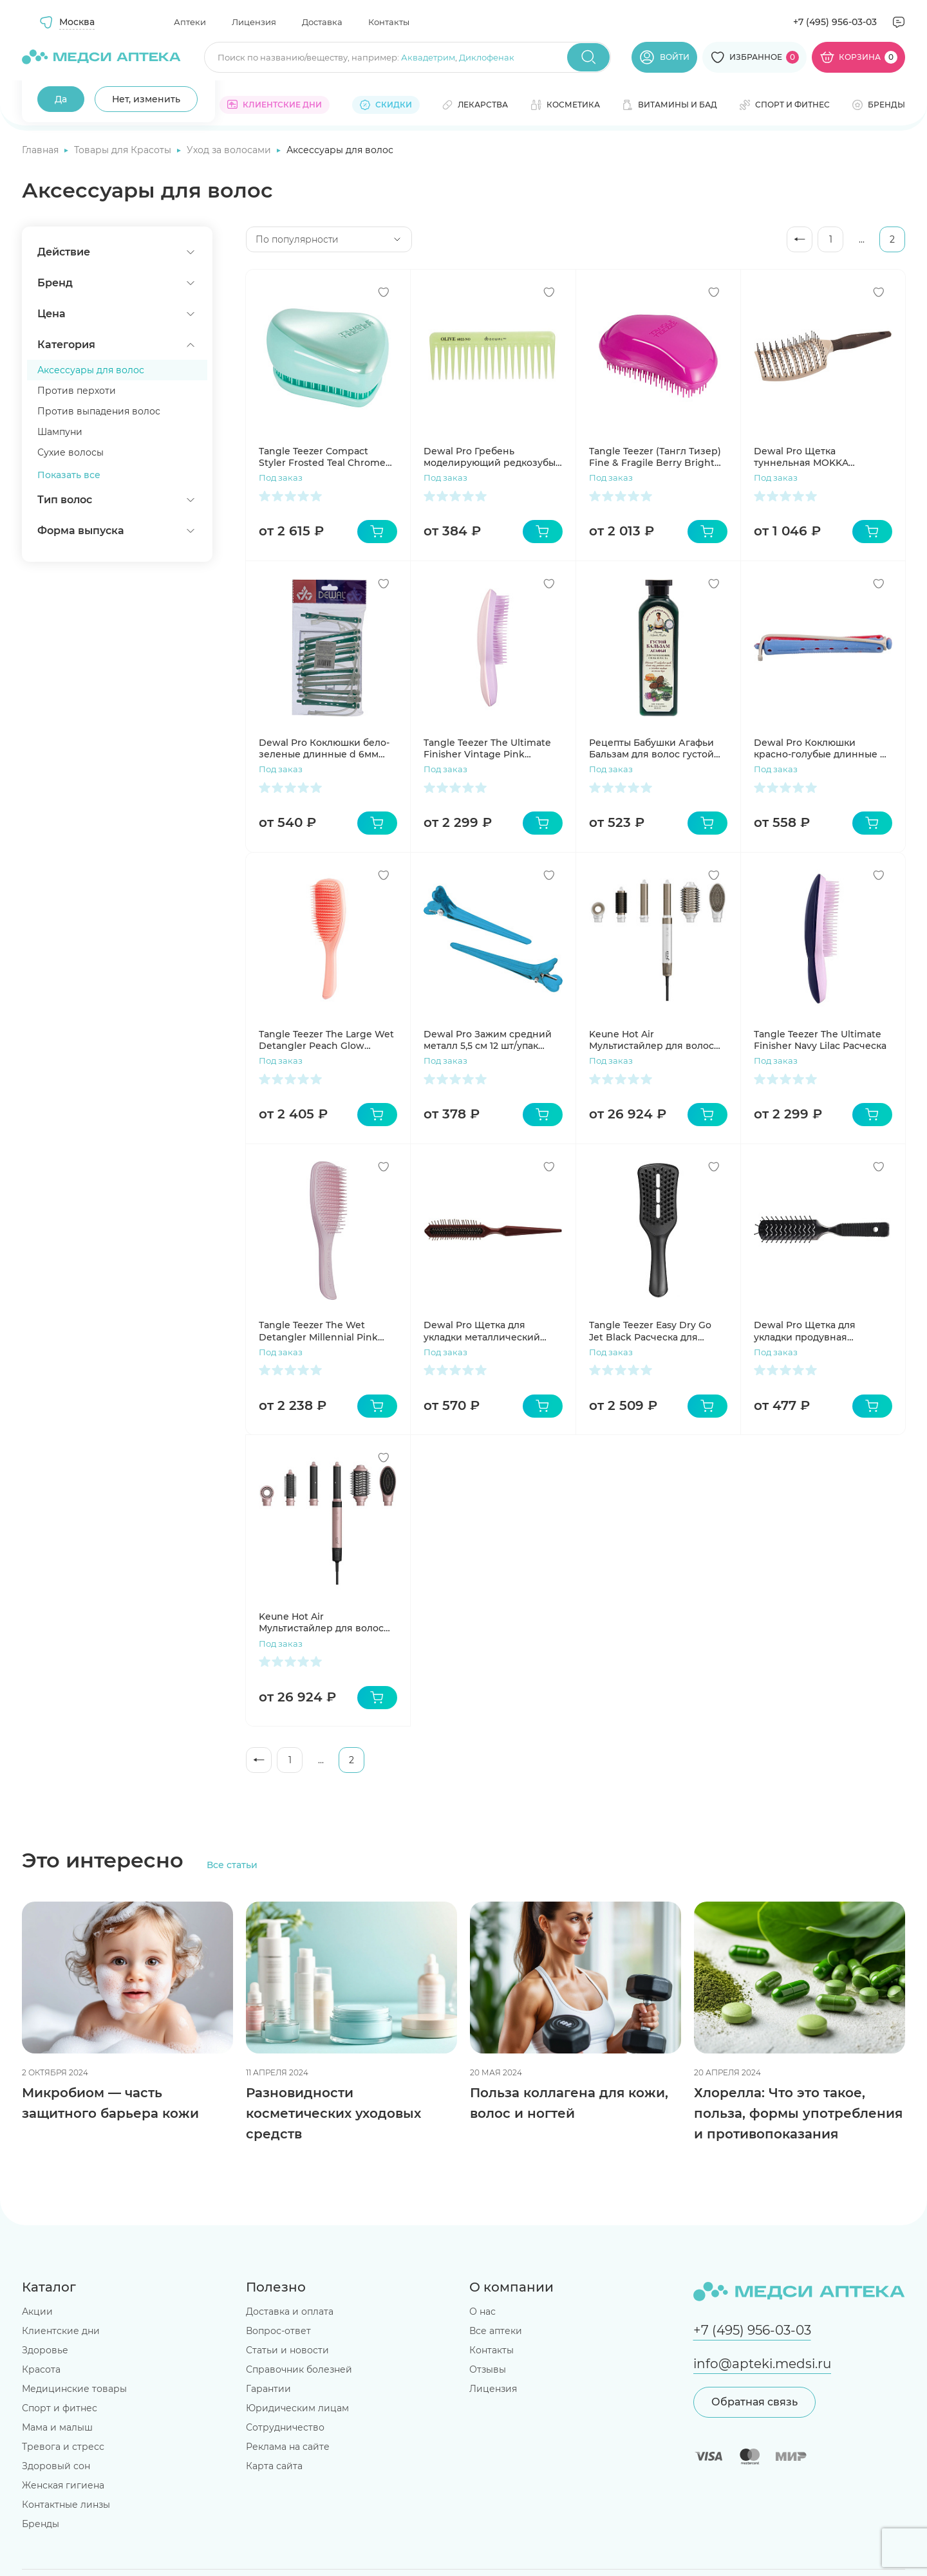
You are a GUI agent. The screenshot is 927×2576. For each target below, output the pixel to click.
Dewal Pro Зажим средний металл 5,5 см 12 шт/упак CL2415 (488, 1040)
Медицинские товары (74, 2389)
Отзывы (487, 2369)
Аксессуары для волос (90, 370)
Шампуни (59, 432)
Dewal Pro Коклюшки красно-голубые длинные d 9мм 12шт (820, 748)
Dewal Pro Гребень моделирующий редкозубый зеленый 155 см (493, 456)
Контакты (388, 22)
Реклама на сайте (288, 2446)
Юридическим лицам (297, 2408)
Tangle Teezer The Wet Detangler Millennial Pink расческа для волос (318, 1330)
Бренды (40, 2524)
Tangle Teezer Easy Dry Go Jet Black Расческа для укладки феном (650, 1330)
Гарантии (268, 2389)
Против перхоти (76, 390)
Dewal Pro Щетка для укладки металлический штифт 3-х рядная (482, 1330)
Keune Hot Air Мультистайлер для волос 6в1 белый (651, 1040)
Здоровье (45, 2350)
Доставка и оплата (289, 2311)
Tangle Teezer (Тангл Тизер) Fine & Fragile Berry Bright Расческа (655, 456)
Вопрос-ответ (278, 2331)
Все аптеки (495, 2331)
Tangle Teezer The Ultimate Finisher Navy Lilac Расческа (820, 1040)
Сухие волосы (70, 452)
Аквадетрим (428, 57)
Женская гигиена (63, 2485)
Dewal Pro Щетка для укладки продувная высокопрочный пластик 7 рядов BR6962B (817, 1330)
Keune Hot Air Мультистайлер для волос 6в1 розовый (321, 1622)
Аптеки (190, 22)
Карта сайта (274, 2466)
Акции (37, 2311)
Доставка (322, 22)
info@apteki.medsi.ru (762, 2363)
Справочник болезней (299, 2369)
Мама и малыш (57, 2427)
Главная (41, 150)
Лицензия (254, 22)
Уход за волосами (230, 150)
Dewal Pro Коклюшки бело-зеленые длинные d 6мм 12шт (324, 748)
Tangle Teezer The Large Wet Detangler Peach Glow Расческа (326, 1040)
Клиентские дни (61, 2331)
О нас (482, 2311)
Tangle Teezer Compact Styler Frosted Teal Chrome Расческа (322, 456)
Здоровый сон (56, 2466)
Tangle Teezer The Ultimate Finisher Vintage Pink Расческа (487, 748)
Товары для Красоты (124, 150)
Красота (41, 2369)
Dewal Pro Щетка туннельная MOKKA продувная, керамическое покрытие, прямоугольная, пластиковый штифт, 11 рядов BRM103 (818, 456)
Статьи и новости (287, 2350)
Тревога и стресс (63, 2446)
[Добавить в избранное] (384, 292)
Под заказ (281, 477)
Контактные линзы (66, 2504)
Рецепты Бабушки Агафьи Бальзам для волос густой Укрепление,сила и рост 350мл (651, 748)
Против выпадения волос (98, 411)
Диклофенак (486, 57)
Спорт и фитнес (59, 2408)
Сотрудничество (285, 2427)
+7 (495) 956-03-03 (835, 22)
